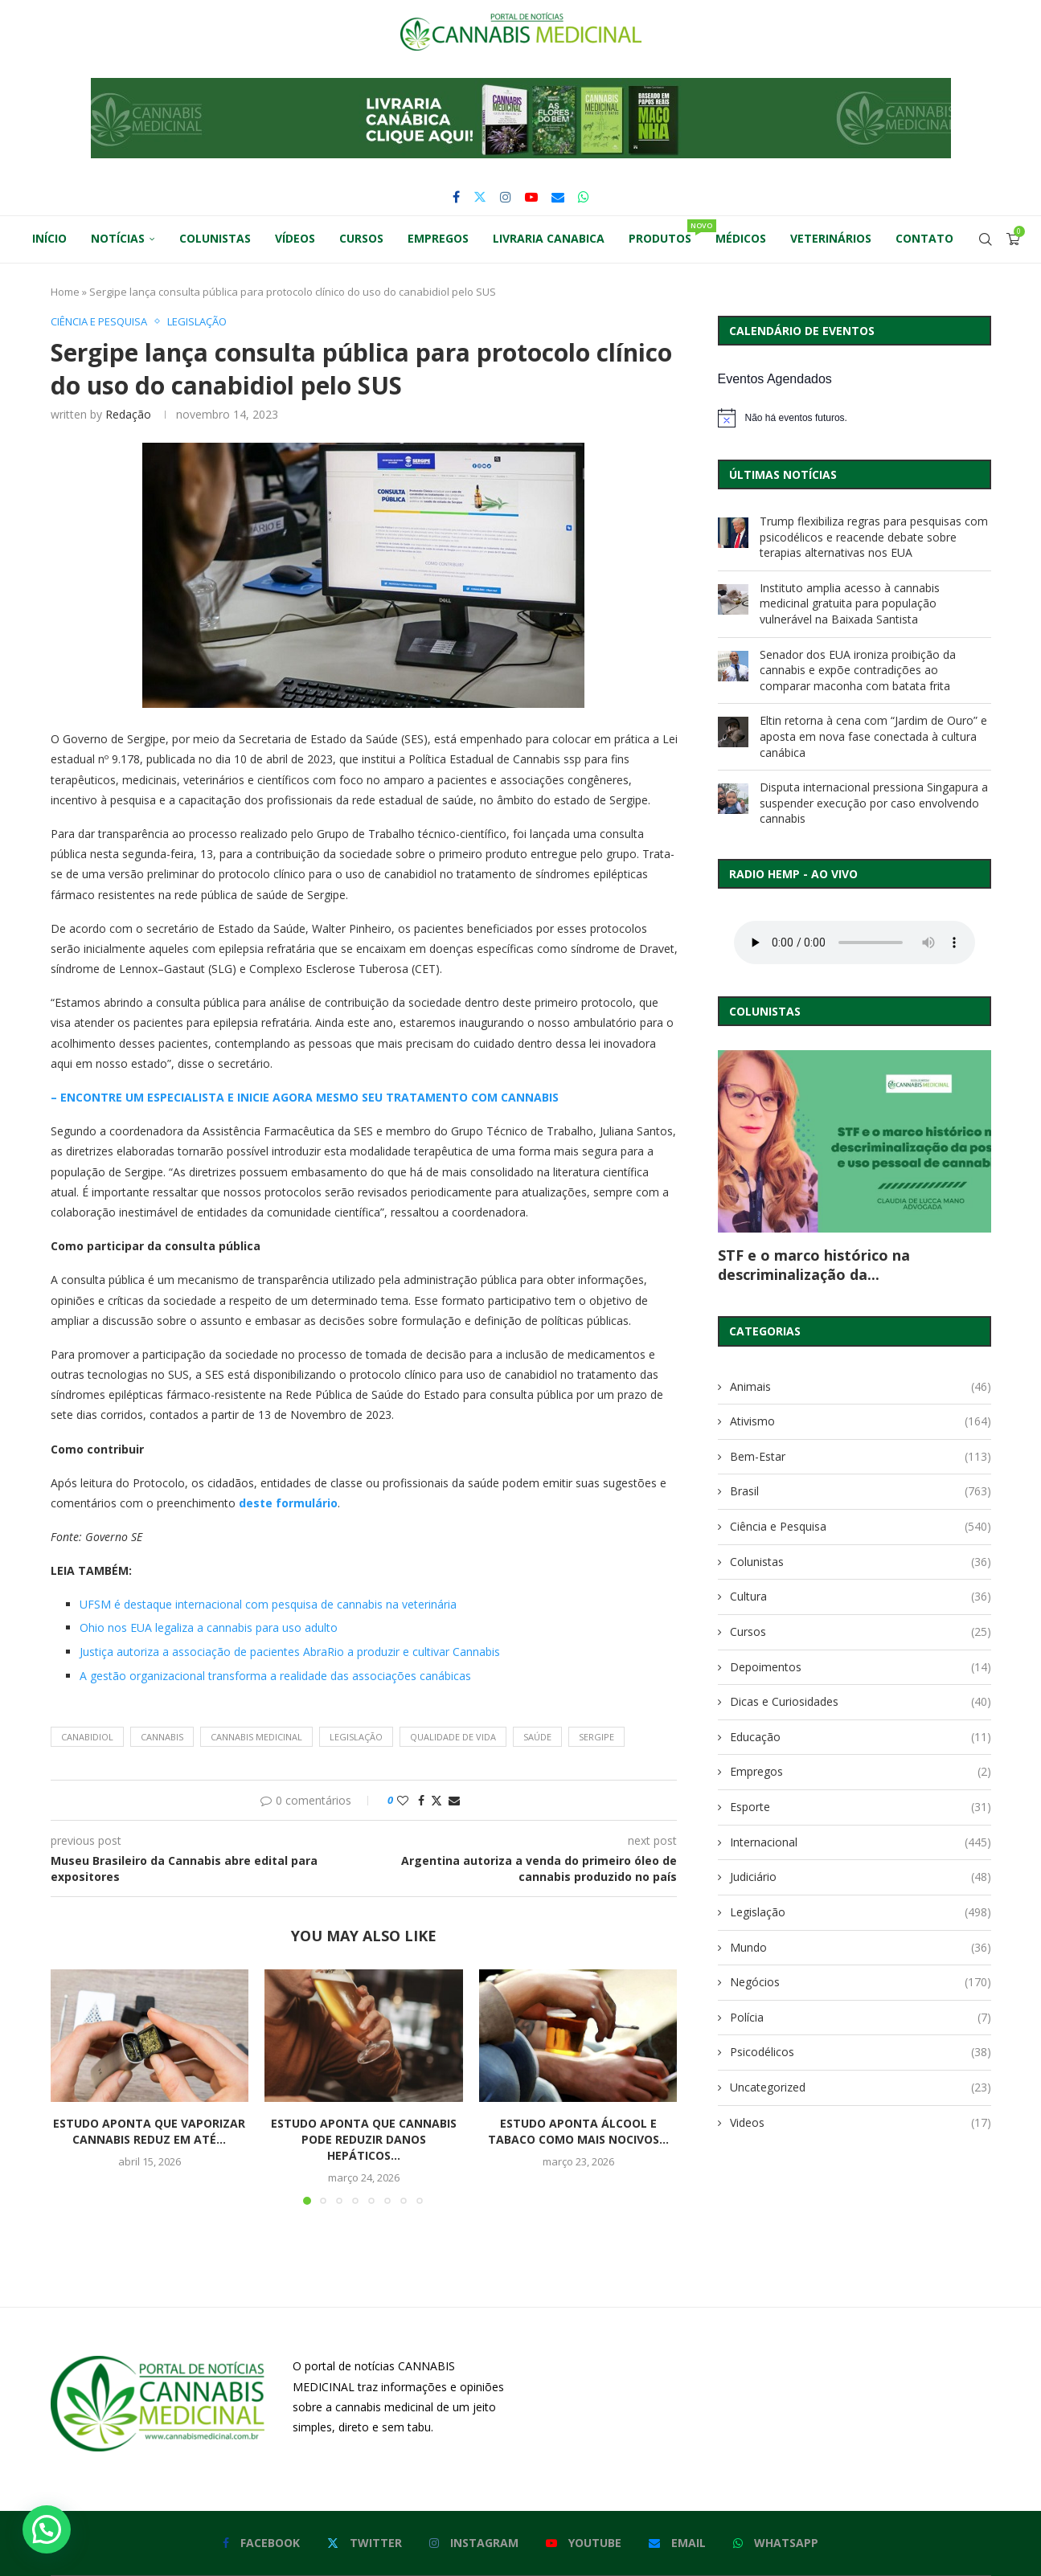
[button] (521, 118)
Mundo (860, 1948)
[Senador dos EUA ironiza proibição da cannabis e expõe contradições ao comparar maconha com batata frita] (733, 666)
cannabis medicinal (256, 1737)
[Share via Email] (454, 1800)
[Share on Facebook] (421, 1800)
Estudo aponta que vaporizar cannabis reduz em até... (149, 2131)
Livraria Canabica (549, 238)
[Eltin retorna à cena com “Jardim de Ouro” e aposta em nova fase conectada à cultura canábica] (733, 732)
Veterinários (830, 238)
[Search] (985, 239)
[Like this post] (402, 1800)
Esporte (860, 1807)
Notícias (118, 238)
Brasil (860, 1491)
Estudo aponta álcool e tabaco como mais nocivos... (578, 2131)
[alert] (854, 417)
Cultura (860, 1597)
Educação (860, 1737)
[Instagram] (505, 196)
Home (65, 291)
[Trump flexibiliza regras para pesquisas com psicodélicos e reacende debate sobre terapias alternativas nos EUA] (733, 532)
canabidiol (87, 1737)
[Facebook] (456, 196)
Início (49, 238)
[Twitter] (479, 196)
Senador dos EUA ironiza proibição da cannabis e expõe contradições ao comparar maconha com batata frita (858, 670)
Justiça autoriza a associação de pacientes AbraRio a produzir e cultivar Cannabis (290, 1651)
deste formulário (288, 1503)
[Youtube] (531, 196)
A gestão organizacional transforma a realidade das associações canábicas (275, 1675)
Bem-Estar (860, 1457)
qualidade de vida (453, 1737)
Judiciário (860, 1877)
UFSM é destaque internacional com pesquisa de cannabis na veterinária (268, 1604)
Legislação (860, 1912)
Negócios (860, 1982)
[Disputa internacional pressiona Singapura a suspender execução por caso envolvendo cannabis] (733, 798)
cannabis (162, 1737)
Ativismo (860, 1421)
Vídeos (295, 238)
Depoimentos (860, 1667)
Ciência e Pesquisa (860, 1527)
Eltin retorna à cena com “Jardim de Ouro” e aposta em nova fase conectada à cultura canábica (873, 736)
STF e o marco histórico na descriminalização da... (814, 1264)
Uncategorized (860, 2087)
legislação (356, 1737)
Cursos (361, 238)
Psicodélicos (860, 2052)
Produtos (666, 232)
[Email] (557, 196)
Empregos (438, 238)
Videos (860, 2123)
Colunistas (215, 238)
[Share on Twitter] (436, 1800)
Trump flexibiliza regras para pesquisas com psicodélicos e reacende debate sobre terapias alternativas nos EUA (874, 536)
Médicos (740, 238)
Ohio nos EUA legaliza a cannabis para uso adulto (209, 1627)
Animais (860, 1387)
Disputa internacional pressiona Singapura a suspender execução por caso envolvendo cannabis (874, 802)
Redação (128, 414)
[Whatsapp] (583, 196)
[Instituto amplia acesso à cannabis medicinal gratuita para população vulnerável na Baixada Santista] (733, 599)
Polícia (860, 2018)
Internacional (860, 1842)
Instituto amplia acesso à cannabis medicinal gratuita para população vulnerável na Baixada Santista (850, 603)
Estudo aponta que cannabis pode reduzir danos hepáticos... (364, 2139)
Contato (924, 238)
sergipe (596, 1737)
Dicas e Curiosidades (860, 1702)
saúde (537, 1737)
